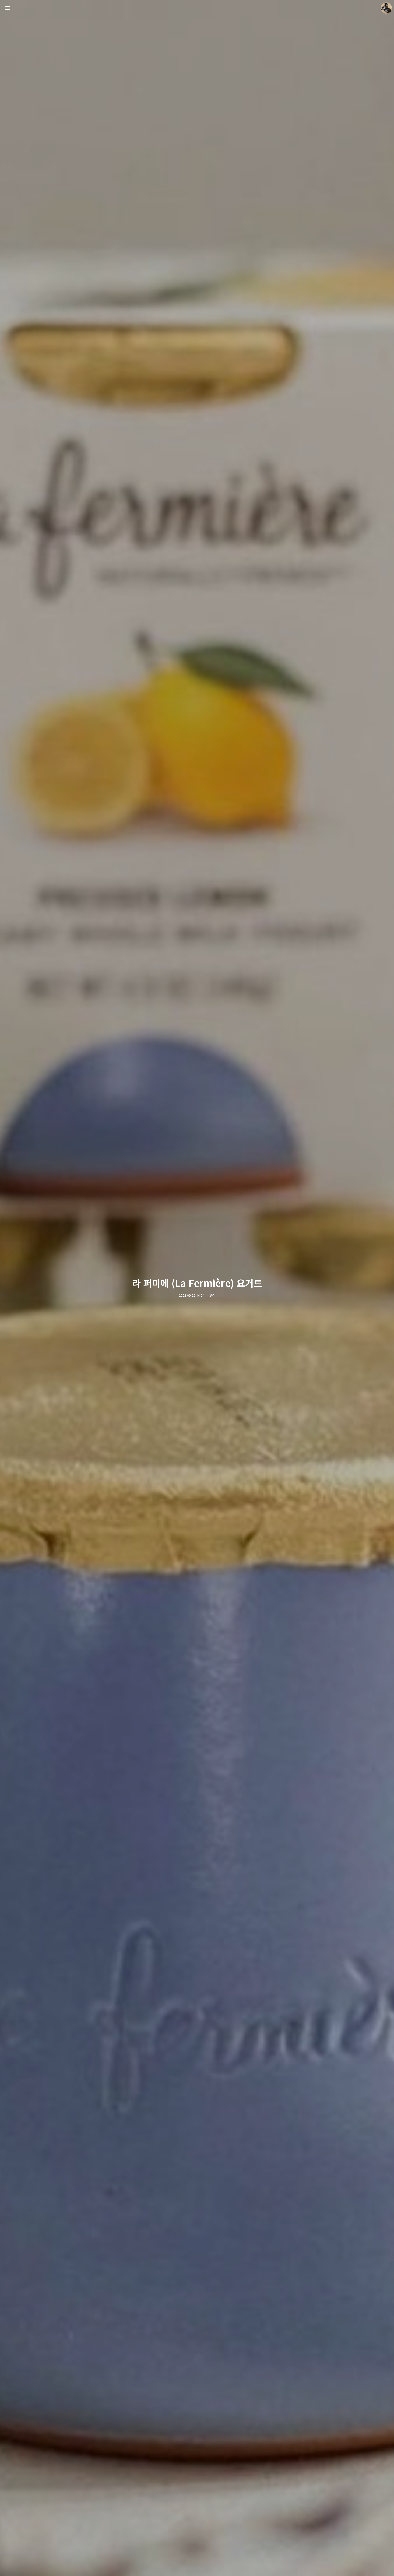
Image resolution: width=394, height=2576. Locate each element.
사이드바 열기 (7, 8)
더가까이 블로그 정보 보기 (386, 8)
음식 (212, 1296)
